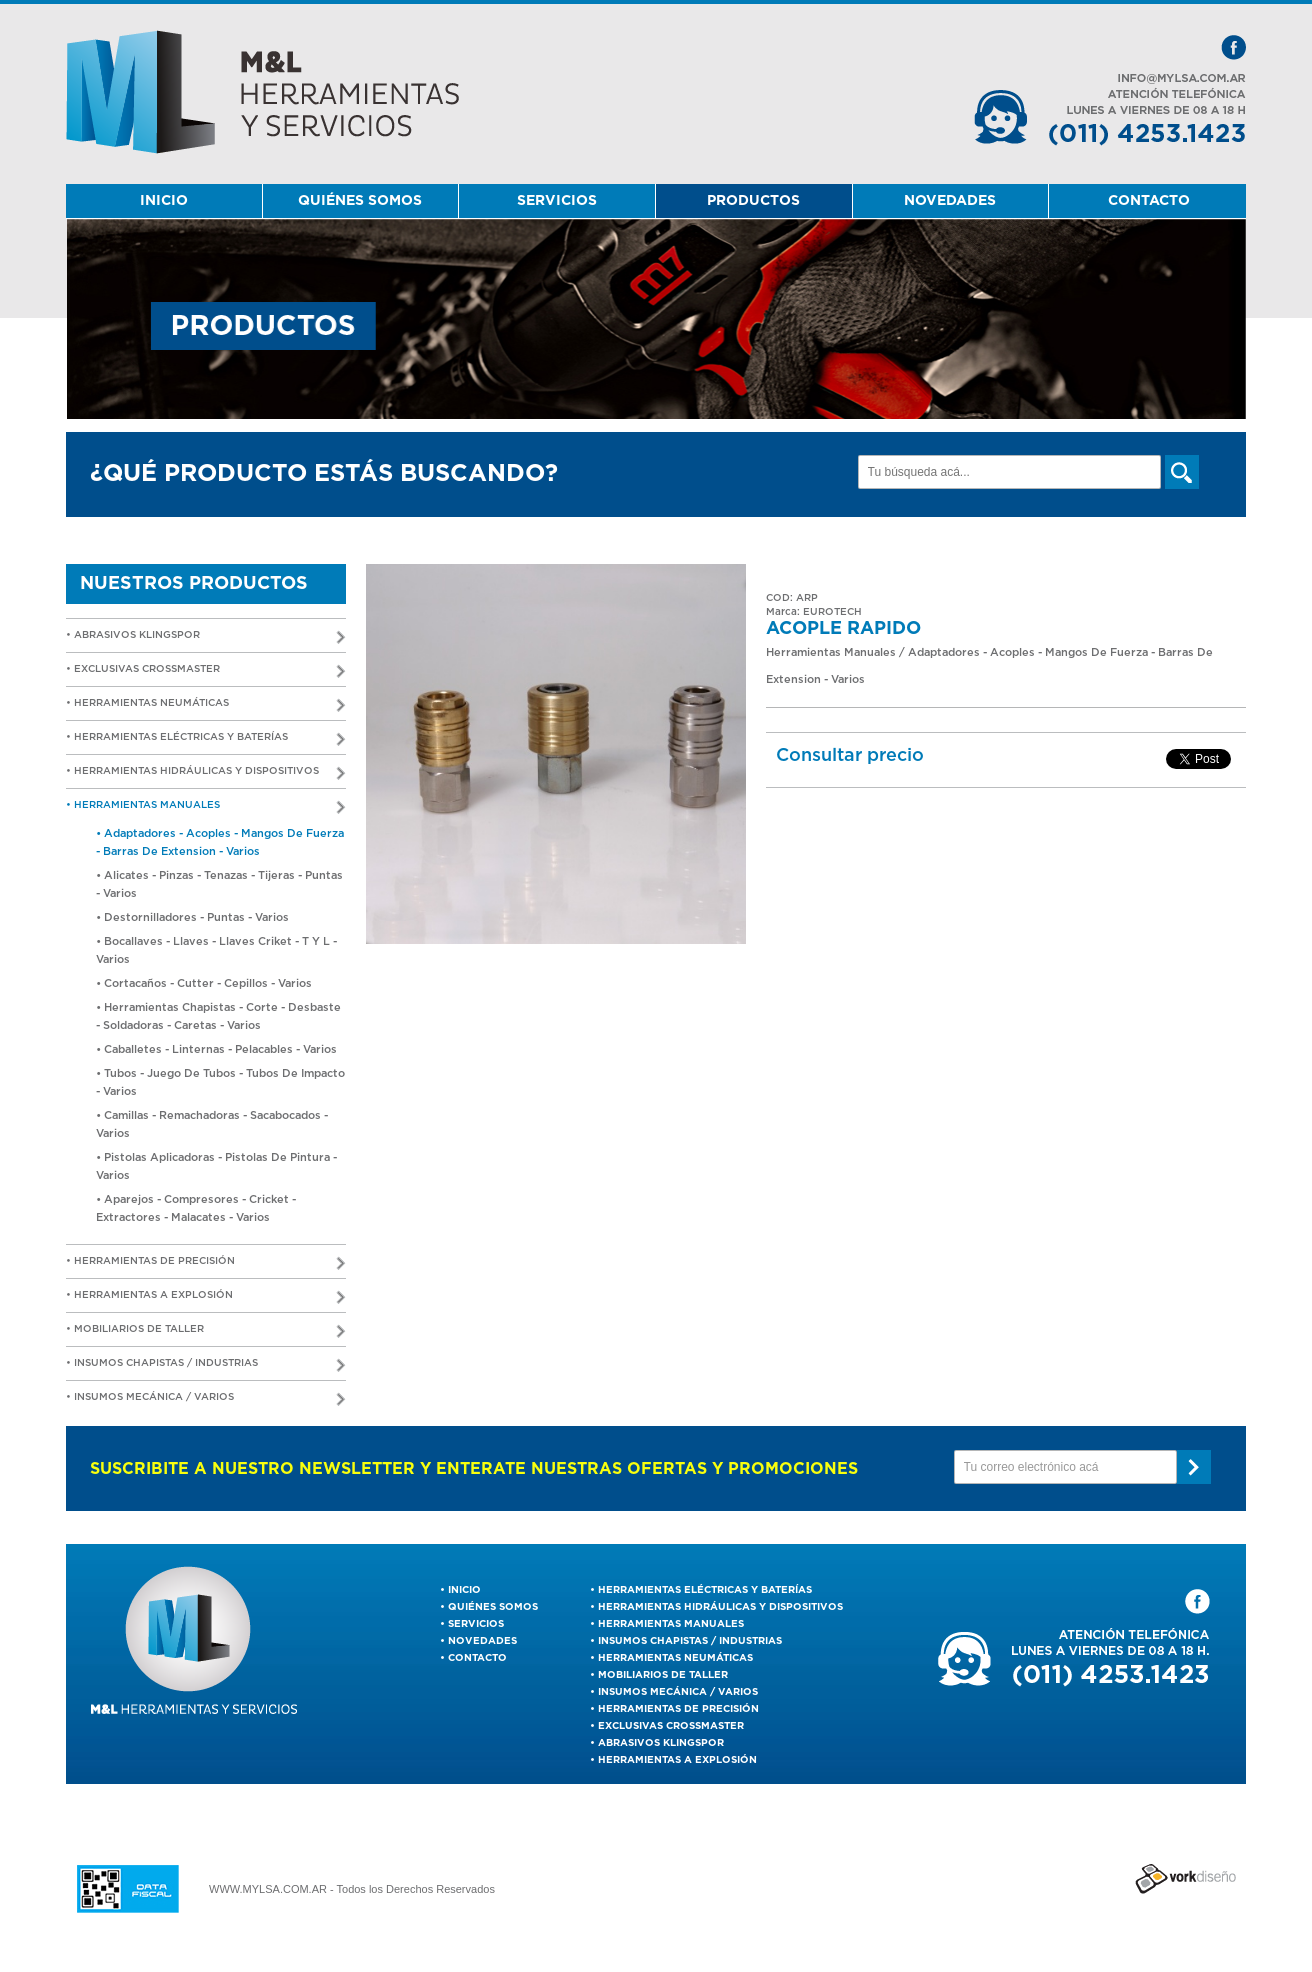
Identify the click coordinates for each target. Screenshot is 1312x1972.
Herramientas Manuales (671, 1624)
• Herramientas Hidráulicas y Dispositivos (206, 773)
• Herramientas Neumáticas (206, 705)
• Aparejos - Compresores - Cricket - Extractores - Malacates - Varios (196, 1208)
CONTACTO (1149, 201)
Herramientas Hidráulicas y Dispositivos (720, 1607)
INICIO (164, 201)
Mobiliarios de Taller (663, 1675)
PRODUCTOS (753, 201)
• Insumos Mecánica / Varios (206, 1399)
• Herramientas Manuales (206, 807)
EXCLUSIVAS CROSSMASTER (671, 1726)
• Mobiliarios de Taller (206, 1331)
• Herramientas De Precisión (206, 1263)
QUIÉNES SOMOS (360, 201)
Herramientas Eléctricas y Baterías (705, 1590)
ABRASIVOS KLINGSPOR (661, 1743)
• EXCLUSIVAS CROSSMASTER (206, 671)
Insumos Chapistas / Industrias (690, 1641)
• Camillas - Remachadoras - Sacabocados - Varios (212, 1124)
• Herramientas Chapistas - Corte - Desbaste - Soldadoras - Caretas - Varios (218, 1016)
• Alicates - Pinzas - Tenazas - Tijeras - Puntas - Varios (219, 884)
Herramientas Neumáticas (675, 1658)
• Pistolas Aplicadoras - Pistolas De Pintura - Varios (216, 1166)
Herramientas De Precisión (678, 1709)
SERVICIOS (557, 201)
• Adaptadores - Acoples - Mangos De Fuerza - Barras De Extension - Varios (220, 842)
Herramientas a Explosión (677, 1760)
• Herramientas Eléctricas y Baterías (206, 739)
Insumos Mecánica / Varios (678, 1692)
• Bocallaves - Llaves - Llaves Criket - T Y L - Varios (216, 950)
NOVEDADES (950, 201)
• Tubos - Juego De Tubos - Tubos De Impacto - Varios (220, 1082)
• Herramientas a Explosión (206, 1297)
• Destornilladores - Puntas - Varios (192, 917)
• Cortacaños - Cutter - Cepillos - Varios (204, 983)
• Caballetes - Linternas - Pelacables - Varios (216, 1049)
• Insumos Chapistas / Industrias (206, 1365)
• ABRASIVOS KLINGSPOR (206, 637)
